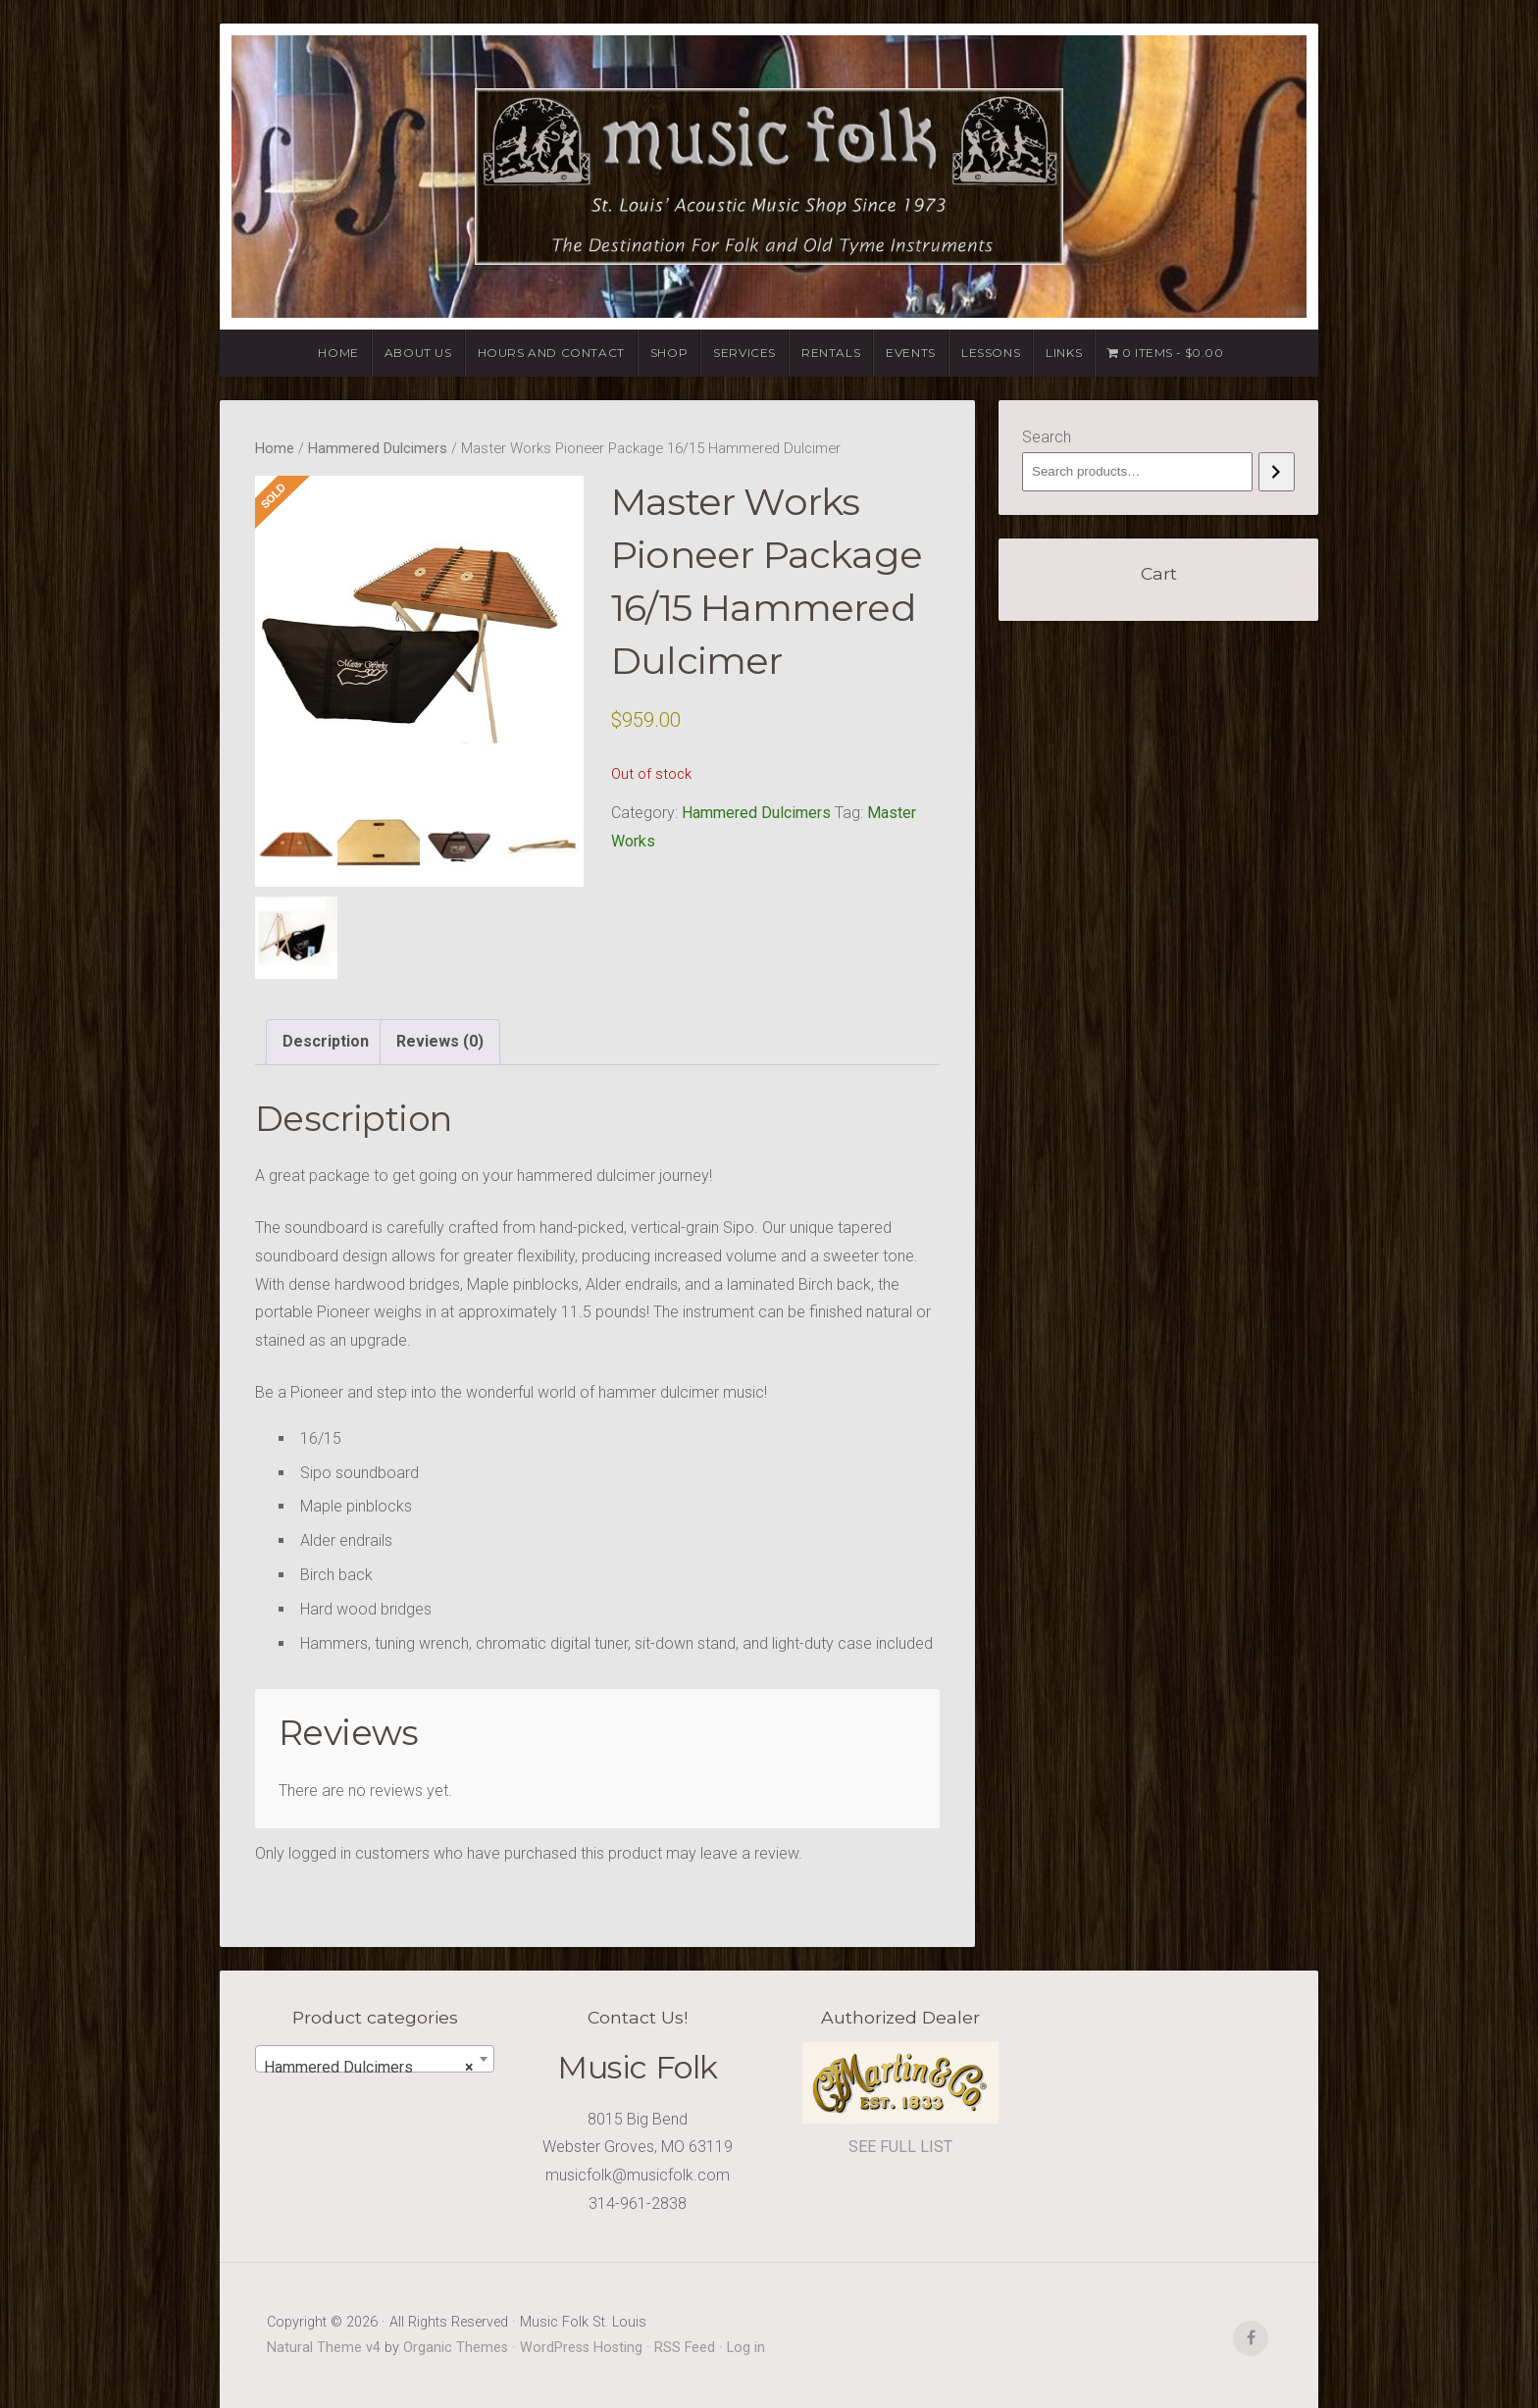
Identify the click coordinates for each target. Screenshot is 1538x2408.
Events (911, 352)
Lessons (990, 352)
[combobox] (374, 2059)
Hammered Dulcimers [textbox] (369, 2067)
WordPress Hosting (581, 2347)
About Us (418, 352)
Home (338, 352)
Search (1046, 437)
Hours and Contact (551, 352)
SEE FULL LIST (900, 2146)
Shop (669, 352)
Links (1064, 352)
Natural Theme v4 (324, 2347)
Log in (746, 2347)
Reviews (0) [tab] (440, 1041)
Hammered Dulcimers (377, 448)
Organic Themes (455, 2347)
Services (744, 352)
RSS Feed (684, 2347)
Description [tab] (325, 1041)
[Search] (1276, 471)
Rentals (830, 352)
